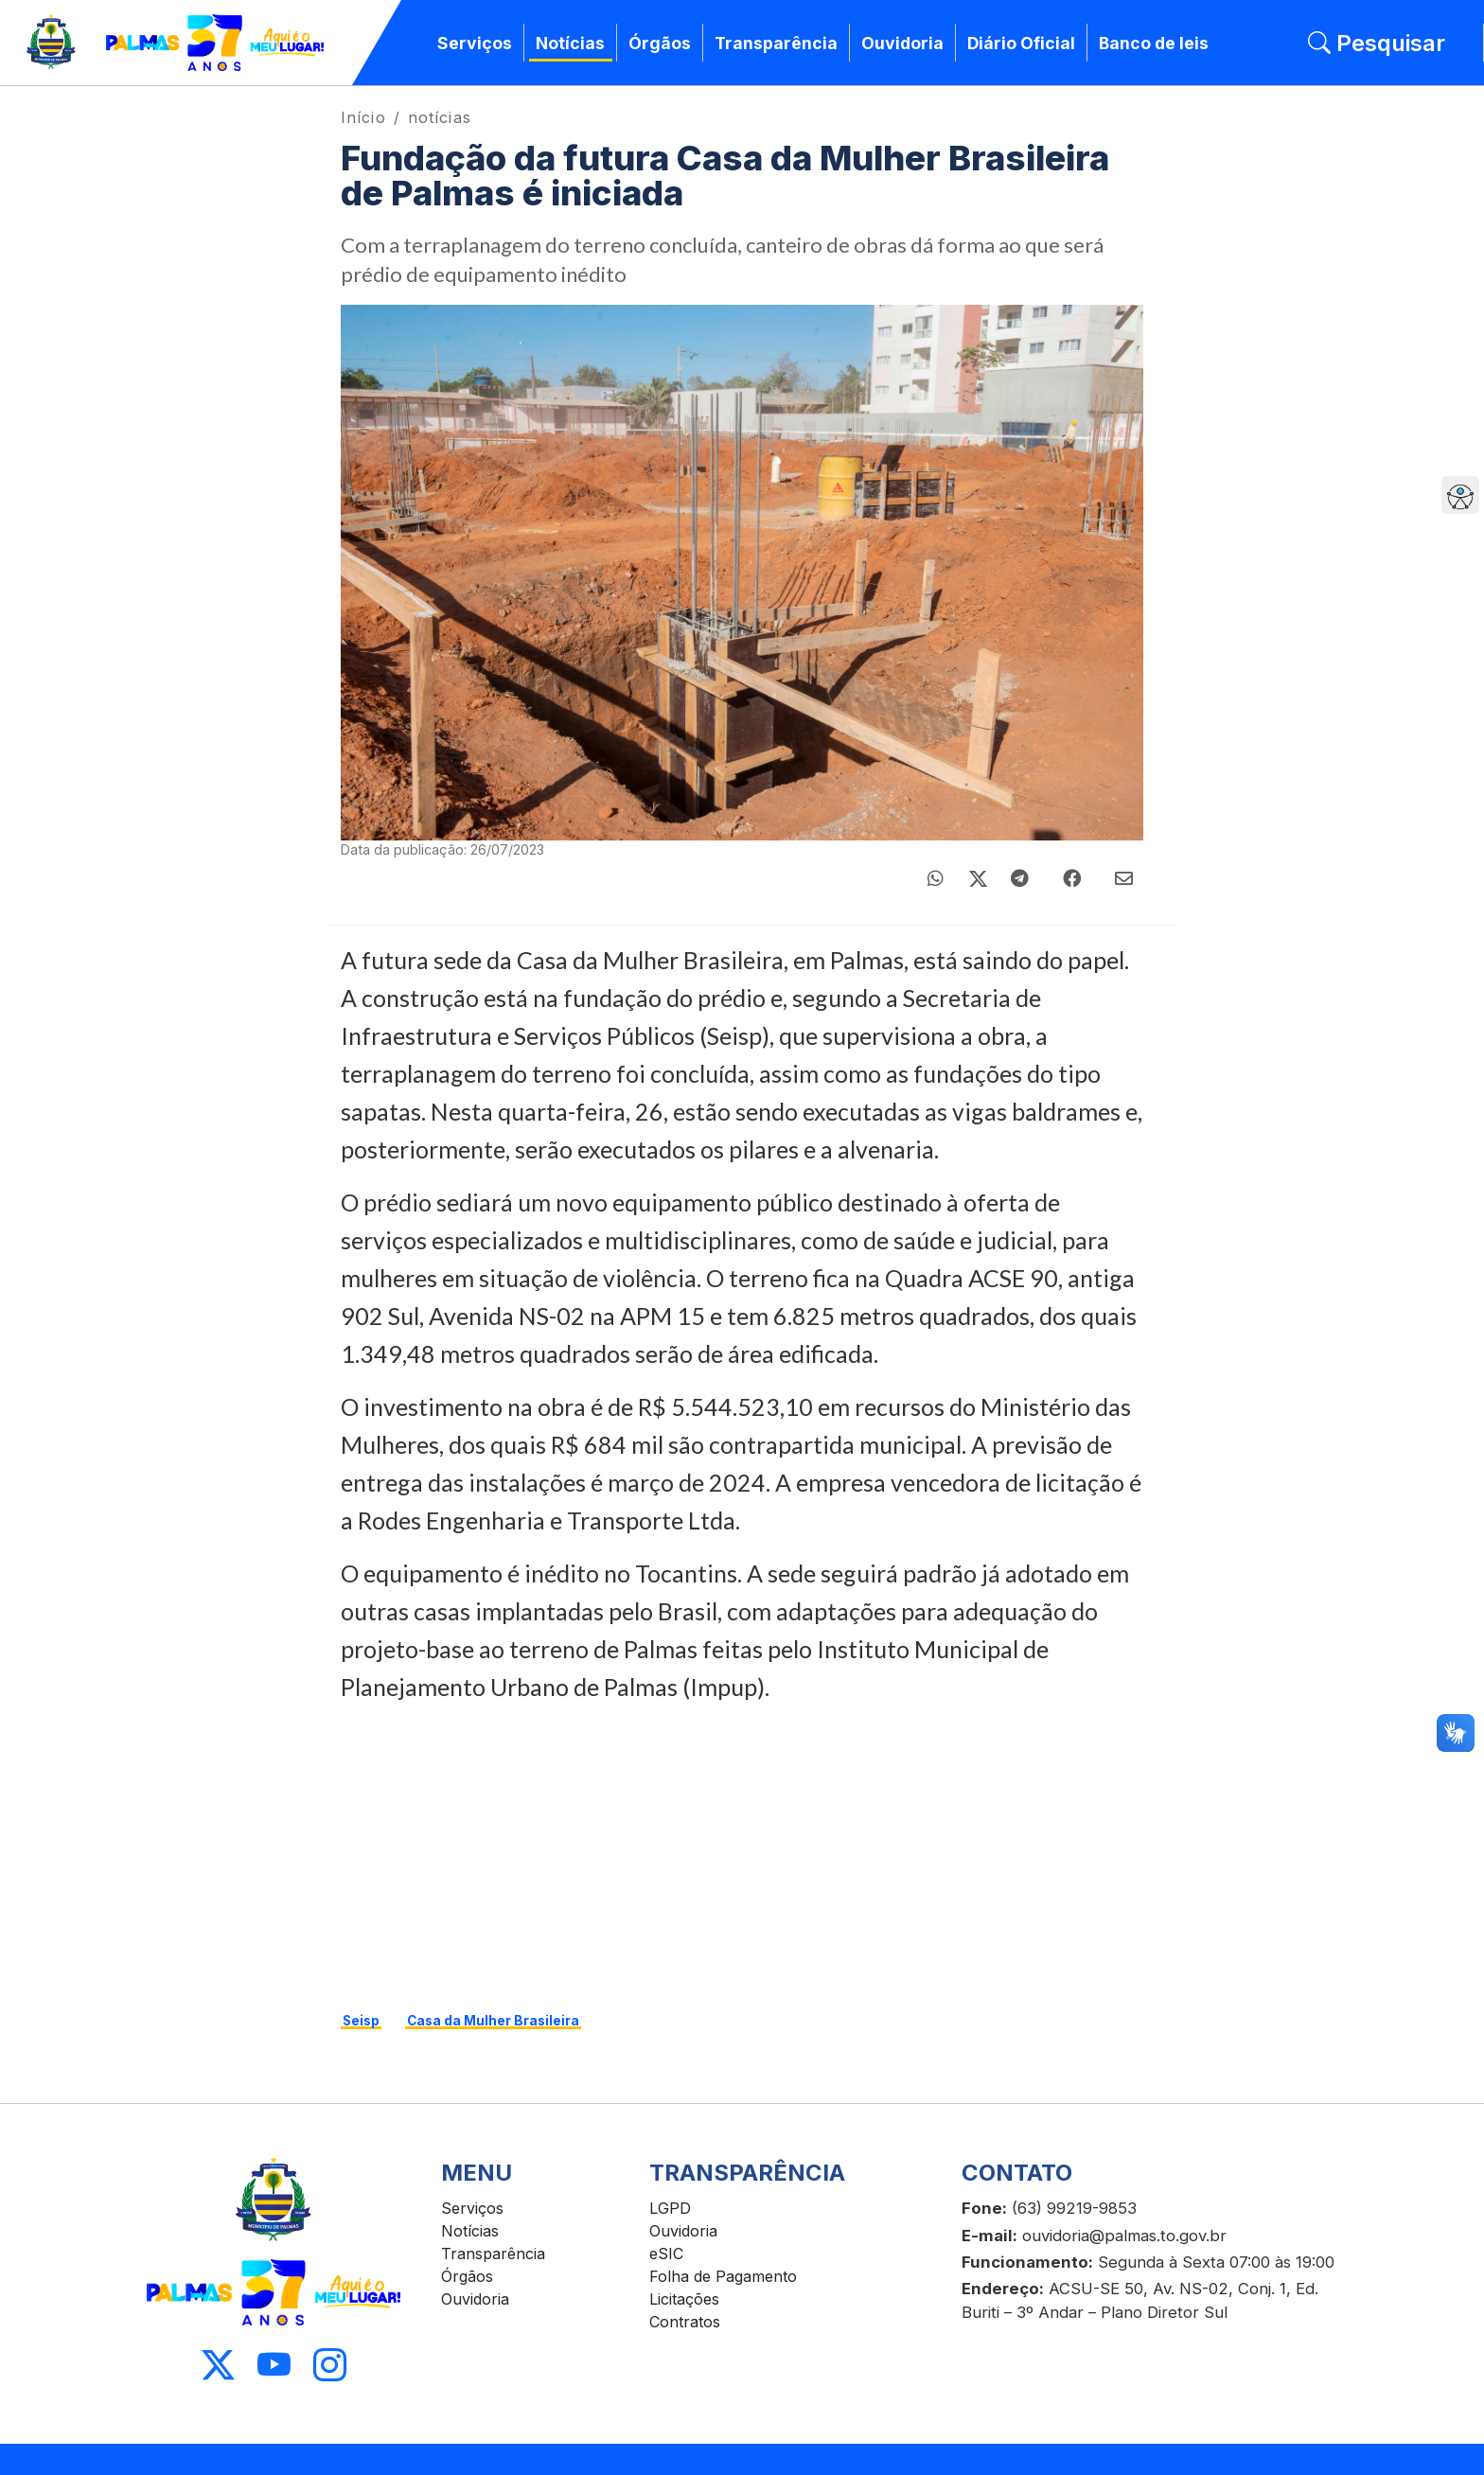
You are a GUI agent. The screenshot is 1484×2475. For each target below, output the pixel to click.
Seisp (361, 2020)
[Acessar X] (218, 2366)
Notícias (570, 43)
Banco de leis (1154, 43)
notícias (439, 117)
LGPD (670, 2208)
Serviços (474, 43)
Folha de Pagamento (723, 2276)
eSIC (666, 2253)
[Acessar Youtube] (274, 2366)
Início (363, 117)
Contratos (684, 2321)
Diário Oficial (1021, 43)
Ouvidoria (902, 43)
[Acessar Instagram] (329, 2366)
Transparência (776, 43)
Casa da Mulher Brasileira (493, 2020)
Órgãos (659, 43)
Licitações (684, 2298)
